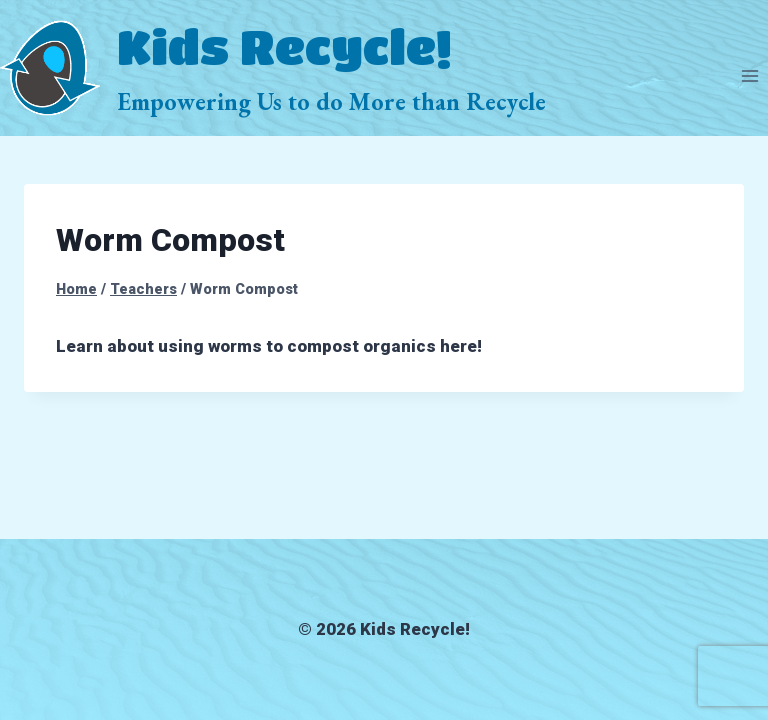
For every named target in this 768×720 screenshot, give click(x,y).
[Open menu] (749, 76)
